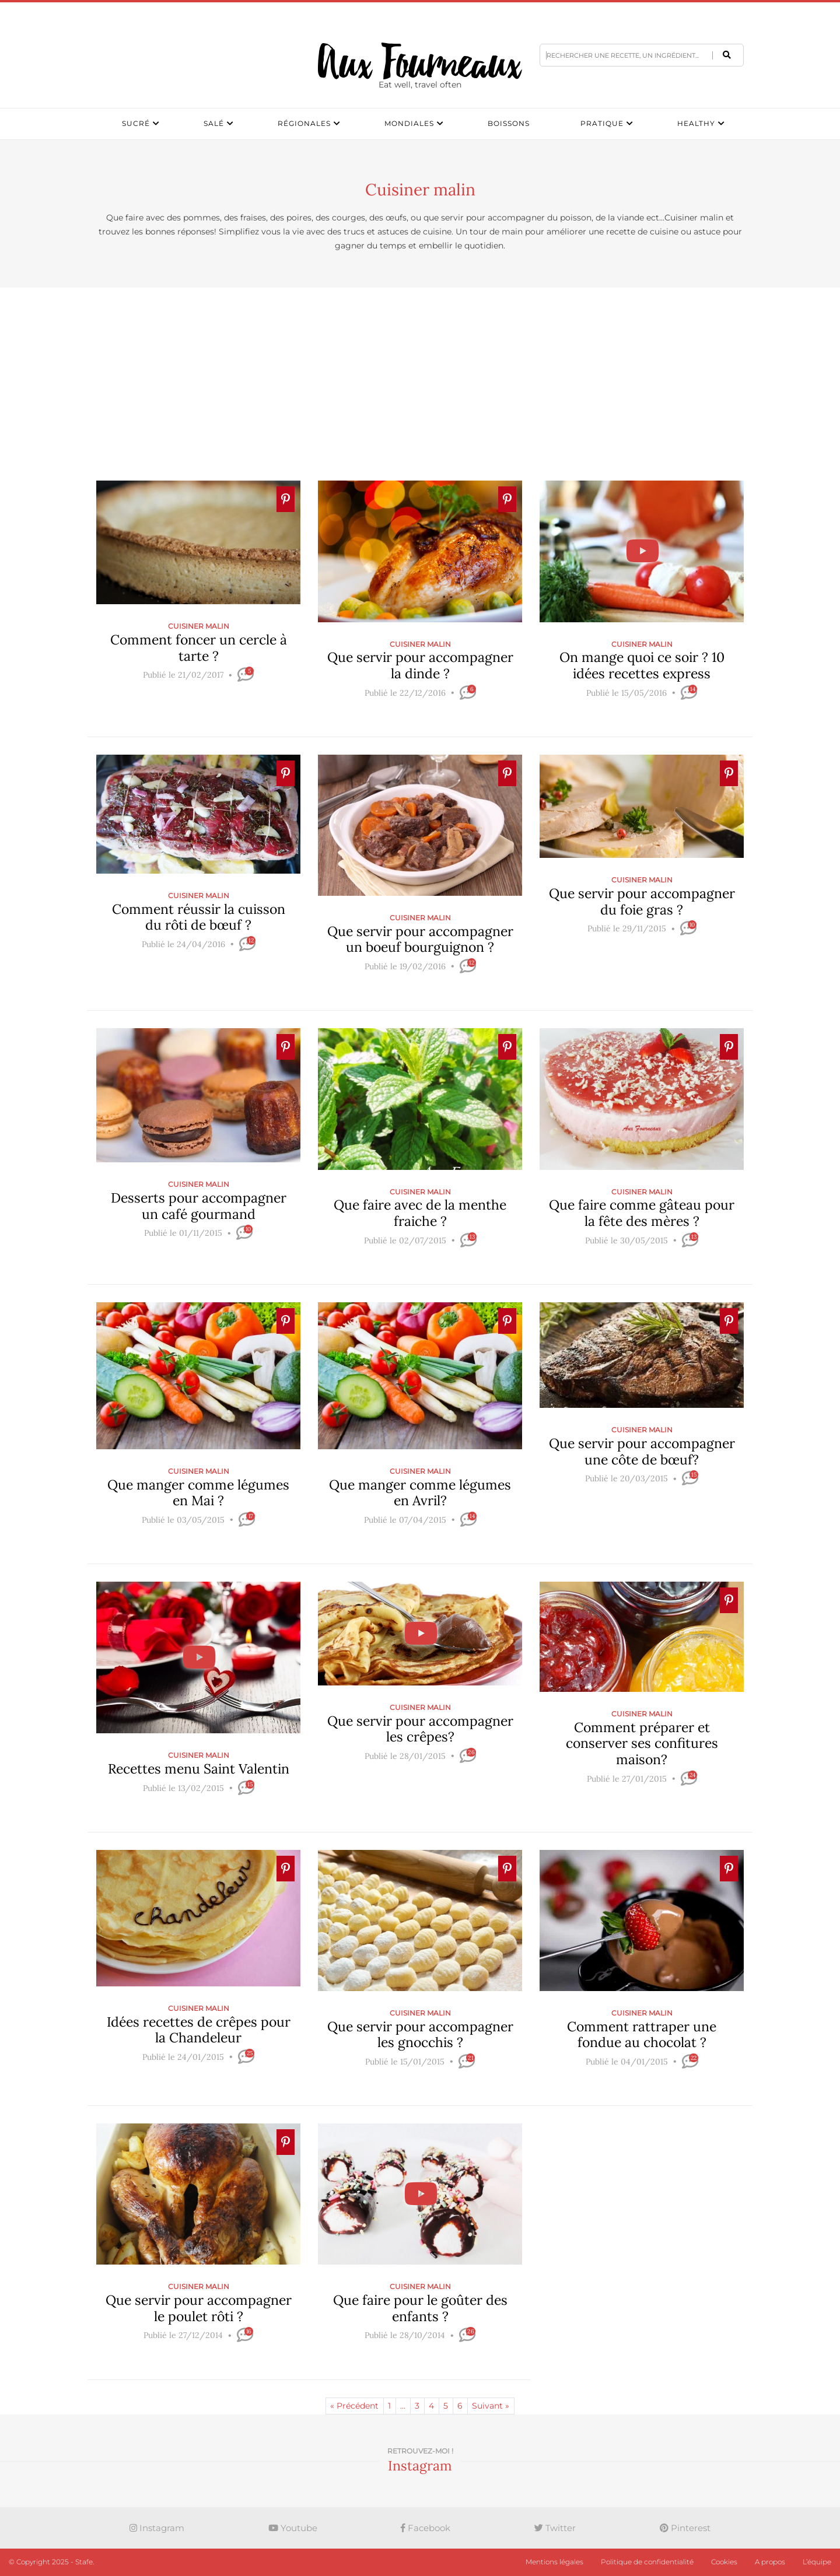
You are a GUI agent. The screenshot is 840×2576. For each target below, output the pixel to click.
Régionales (304, 123)
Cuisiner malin (198, 626)
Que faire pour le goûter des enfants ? (420, 2308)
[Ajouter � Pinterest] (285, 499)
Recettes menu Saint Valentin (198, 1768)
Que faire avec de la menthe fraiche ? (420, 1212)
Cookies (724, 2561)
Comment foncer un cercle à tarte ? (198, 647)
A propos (770, 2561)
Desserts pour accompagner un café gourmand (198, 1205)
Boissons (509, 123)
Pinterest (685, 2527)
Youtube (292, 2527)
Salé (214, 123)
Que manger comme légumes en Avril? (420, 1492)
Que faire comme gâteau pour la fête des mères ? (641, 1212)
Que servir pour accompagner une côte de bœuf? (642, 1451)
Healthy (696, 123)
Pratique (602, 123)
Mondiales (409, 123)
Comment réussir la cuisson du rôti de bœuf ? (198, 917)
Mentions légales (554, 2561)
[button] (727, 55)
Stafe (84, 2561)
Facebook (425, 2527)
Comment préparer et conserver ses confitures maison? (642, 1743)
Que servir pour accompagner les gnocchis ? (420, 2034)
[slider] (198, 693)
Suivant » (490, 2405)
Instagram (157, 2527)
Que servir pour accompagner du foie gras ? (642, 901)
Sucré (136, 123)
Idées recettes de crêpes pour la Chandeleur (198, 2029)
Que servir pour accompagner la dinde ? (420, 665)
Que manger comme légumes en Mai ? (198, 1492)
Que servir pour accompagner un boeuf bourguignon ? (420, 939)
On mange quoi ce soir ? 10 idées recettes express (641, 665)
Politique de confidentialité (647, 2561)
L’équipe (817, 2561)
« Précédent (354, 2405)
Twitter (555, 2527)
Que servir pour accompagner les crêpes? (420, 1728)
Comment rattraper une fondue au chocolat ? (641, 2034)
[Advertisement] (420, 383)
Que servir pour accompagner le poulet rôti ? (199, 2308)
